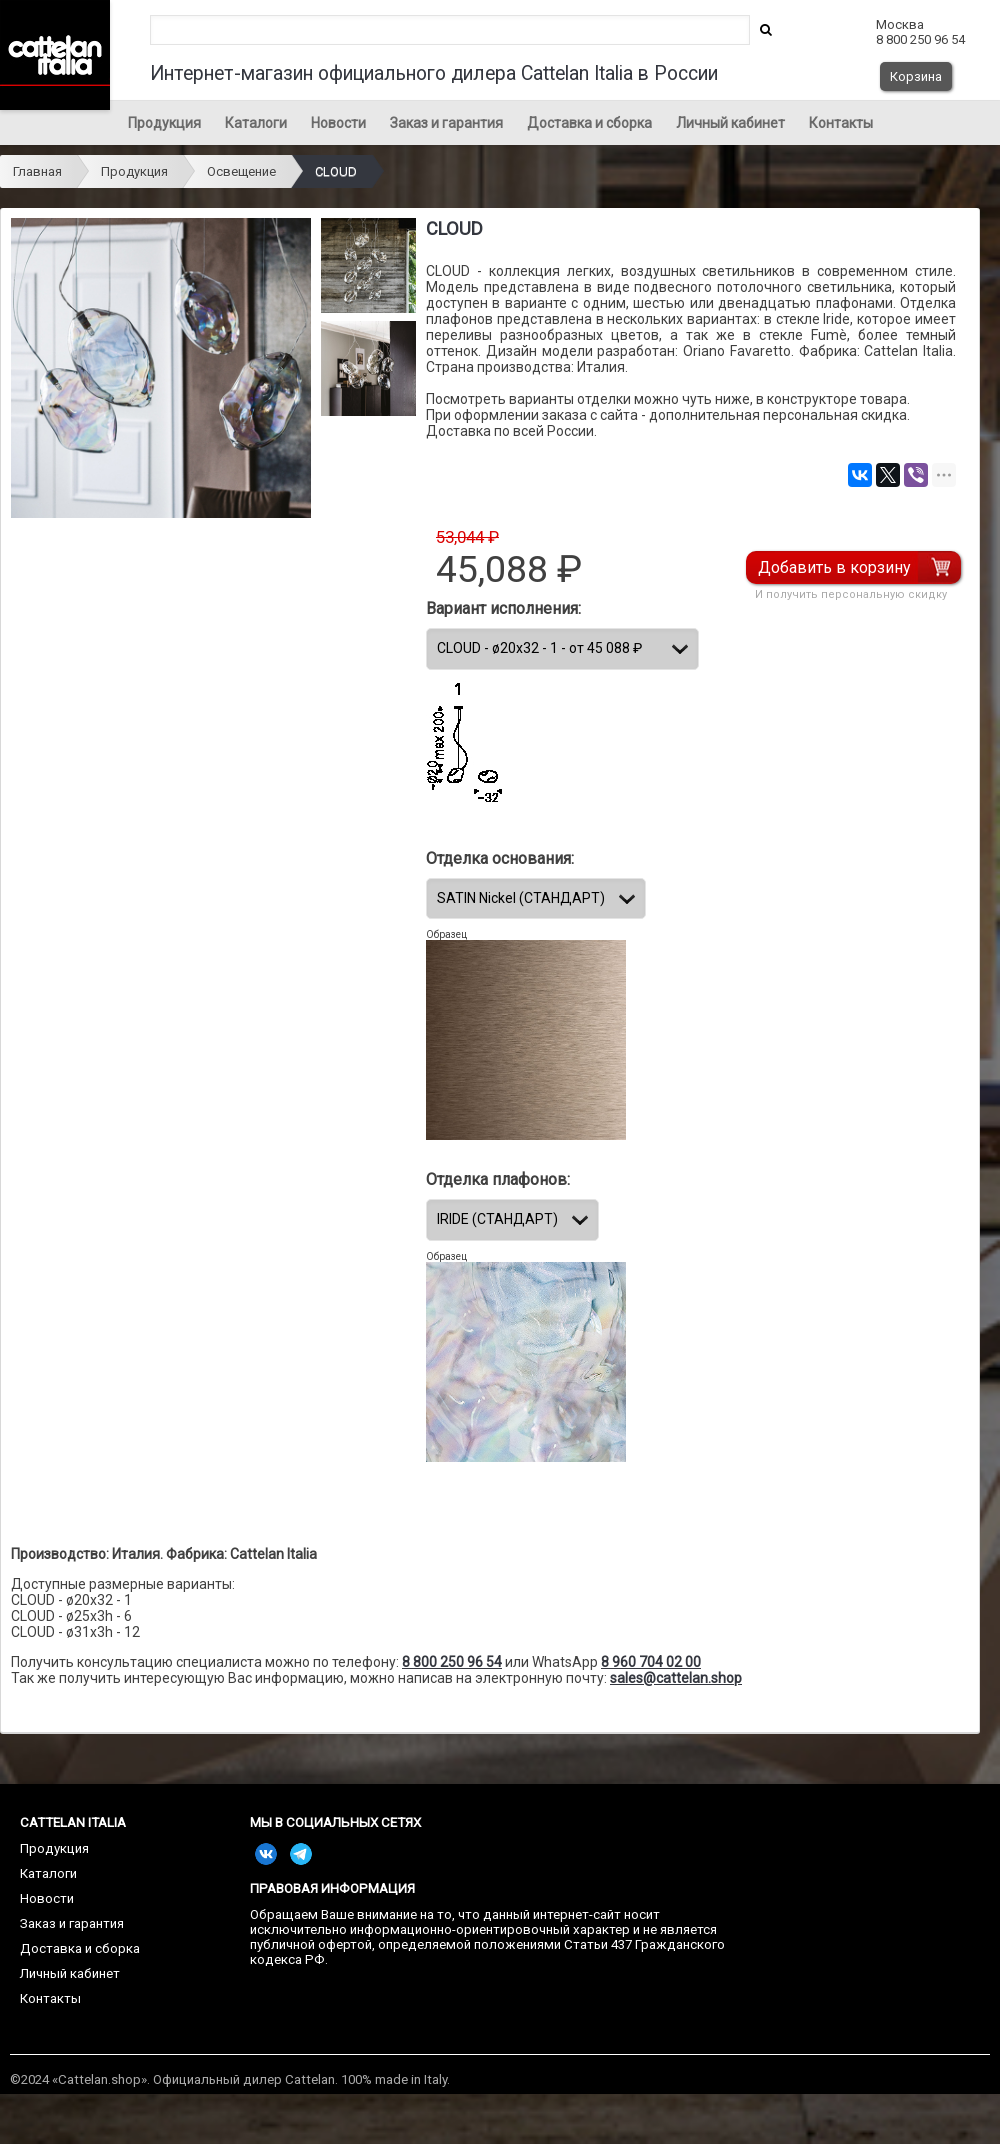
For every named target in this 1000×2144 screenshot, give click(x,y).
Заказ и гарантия (446, 123)
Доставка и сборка (589, 123)
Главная (37, 171)
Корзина (916, 76)
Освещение (241, 171)
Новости (338, 123)
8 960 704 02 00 (651, 1662)
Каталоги (256, 123)
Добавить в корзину (835, 567)
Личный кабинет (730, 123)
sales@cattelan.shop (676, 1678)
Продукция (164, 123)
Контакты (841, 123)
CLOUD (336, 171)
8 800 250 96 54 (452, 1662)
